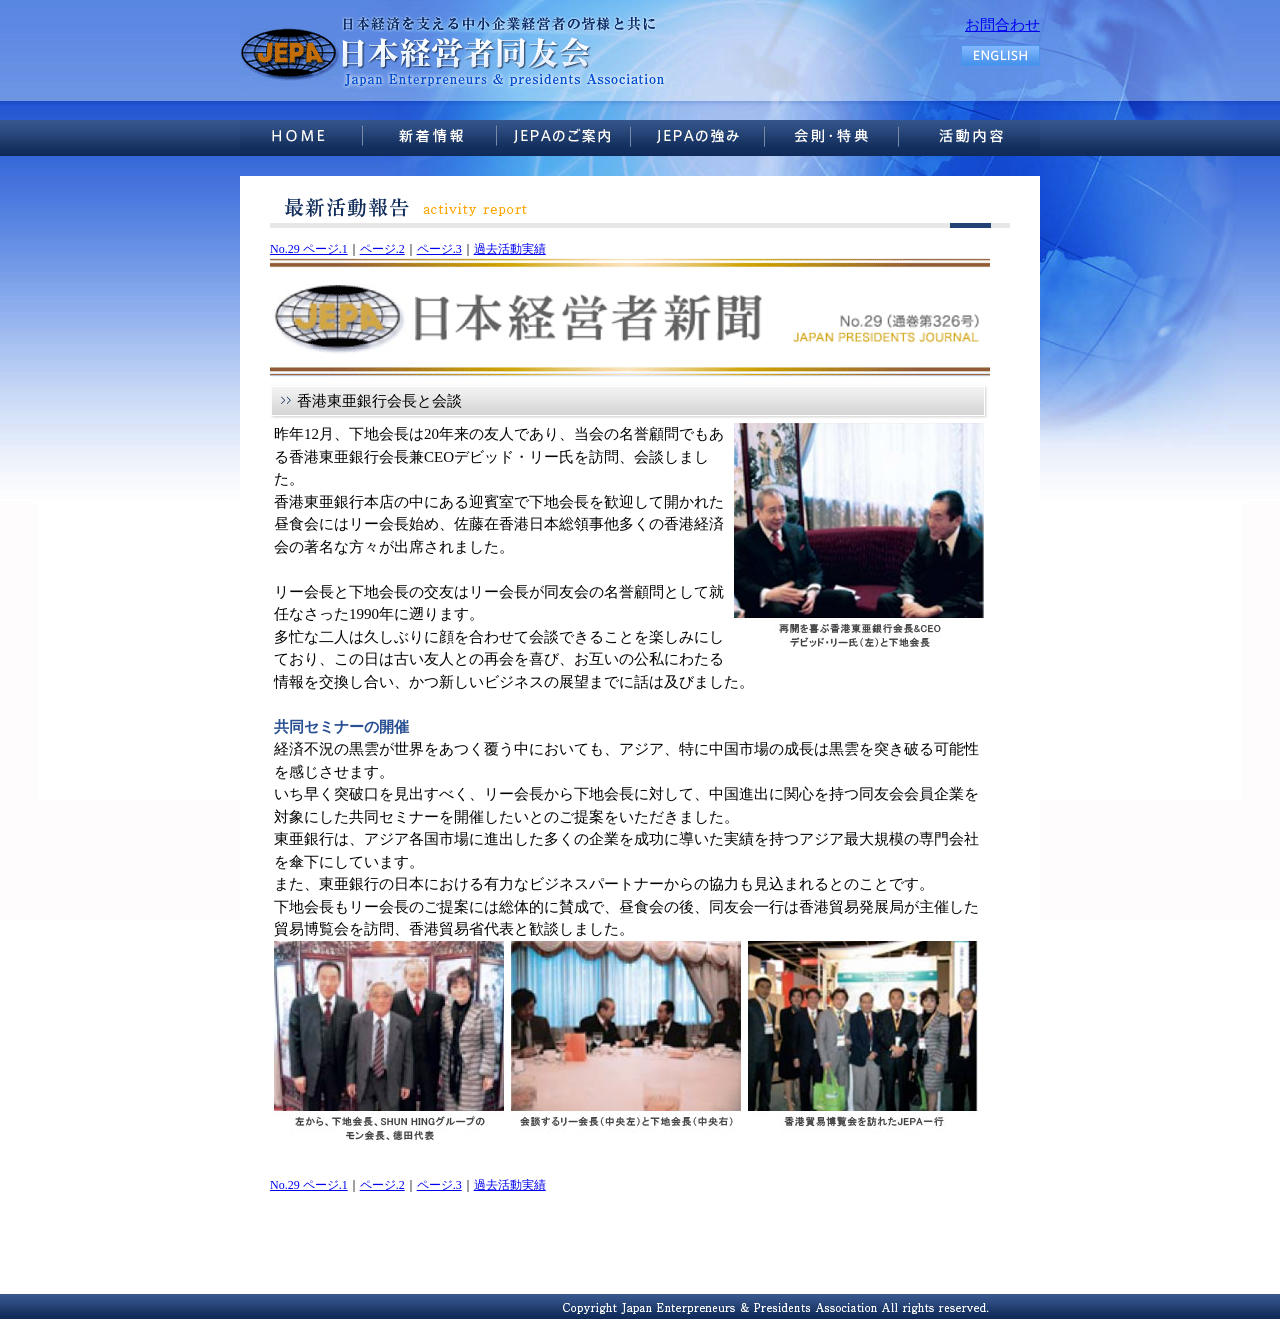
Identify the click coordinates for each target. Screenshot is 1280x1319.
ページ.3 (439, 249)
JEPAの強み (707, 135)
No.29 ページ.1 (309, 249)
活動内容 (840, 135)
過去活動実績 (510, 249)
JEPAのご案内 (573, 135)
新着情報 (440, 135)
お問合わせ (1002, 25)
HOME (306, 135)
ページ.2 (382, 249)
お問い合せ (973, 135)
